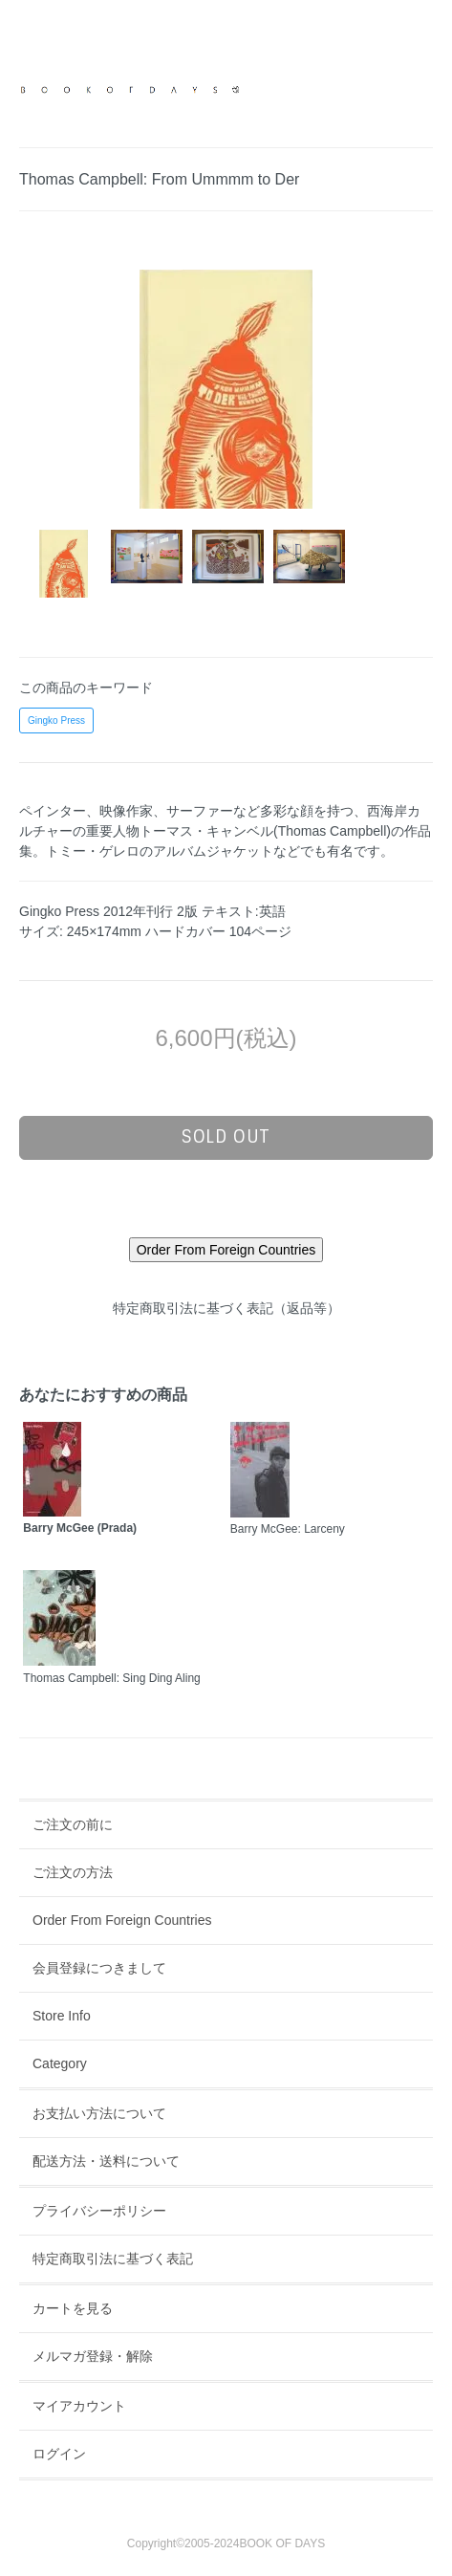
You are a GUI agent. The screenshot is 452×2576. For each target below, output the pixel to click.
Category (59, 2063)
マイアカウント (79, 2405)
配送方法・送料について (106, 2161)
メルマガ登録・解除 (92, 2356)
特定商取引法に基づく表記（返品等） (226, 1308)
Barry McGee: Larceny (287, 1529)
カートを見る (72, 2308)
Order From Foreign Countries (122, 1920)
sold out (226, 1136)
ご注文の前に (72, 1824)
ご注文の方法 (72, 1872)
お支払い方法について (99, 2113)
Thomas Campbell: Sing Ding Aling (111, 1678)
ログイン (59, 2453)
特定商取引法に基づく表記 (112, 2258)
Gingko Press (56, 720)
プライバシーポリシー (99, 2210)
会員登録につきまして (99, 1968)
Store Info (61, 2015)
